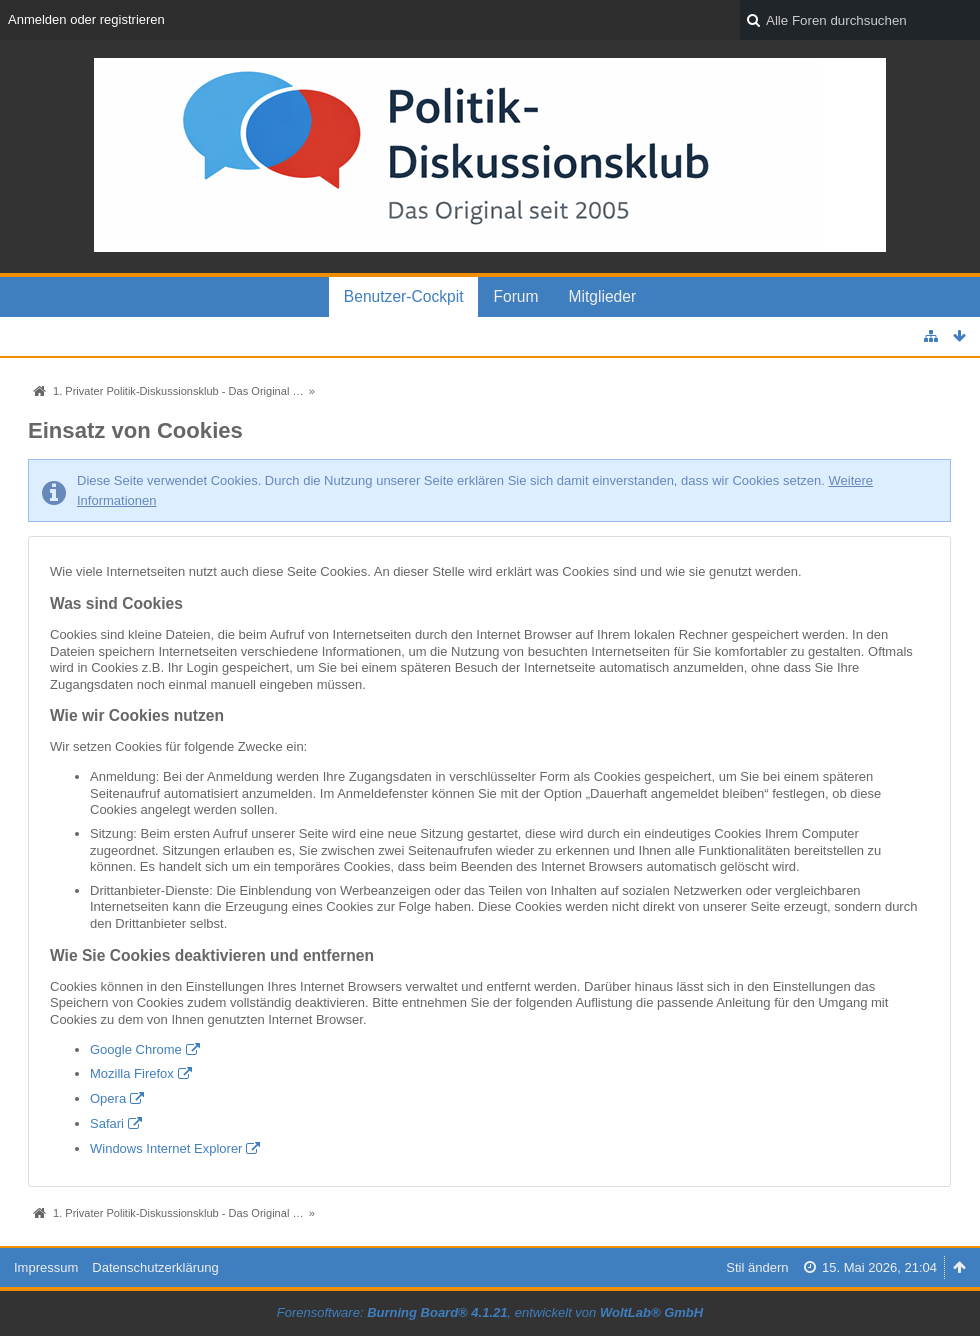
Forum (515, 296)
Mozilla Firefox (132, 1073)
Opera (108, 1098)
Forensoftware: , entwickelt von (490, 1312)
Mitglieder (603, 296)
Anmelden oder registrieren (86, 19)
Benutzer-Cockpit (404, 296)
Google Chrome (136, 1049)
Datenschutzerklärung (155, 1267)
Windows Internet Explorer (166, 1148)
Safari (107, 1123)
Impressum (46, 1267)
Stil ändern (757, 1267)
